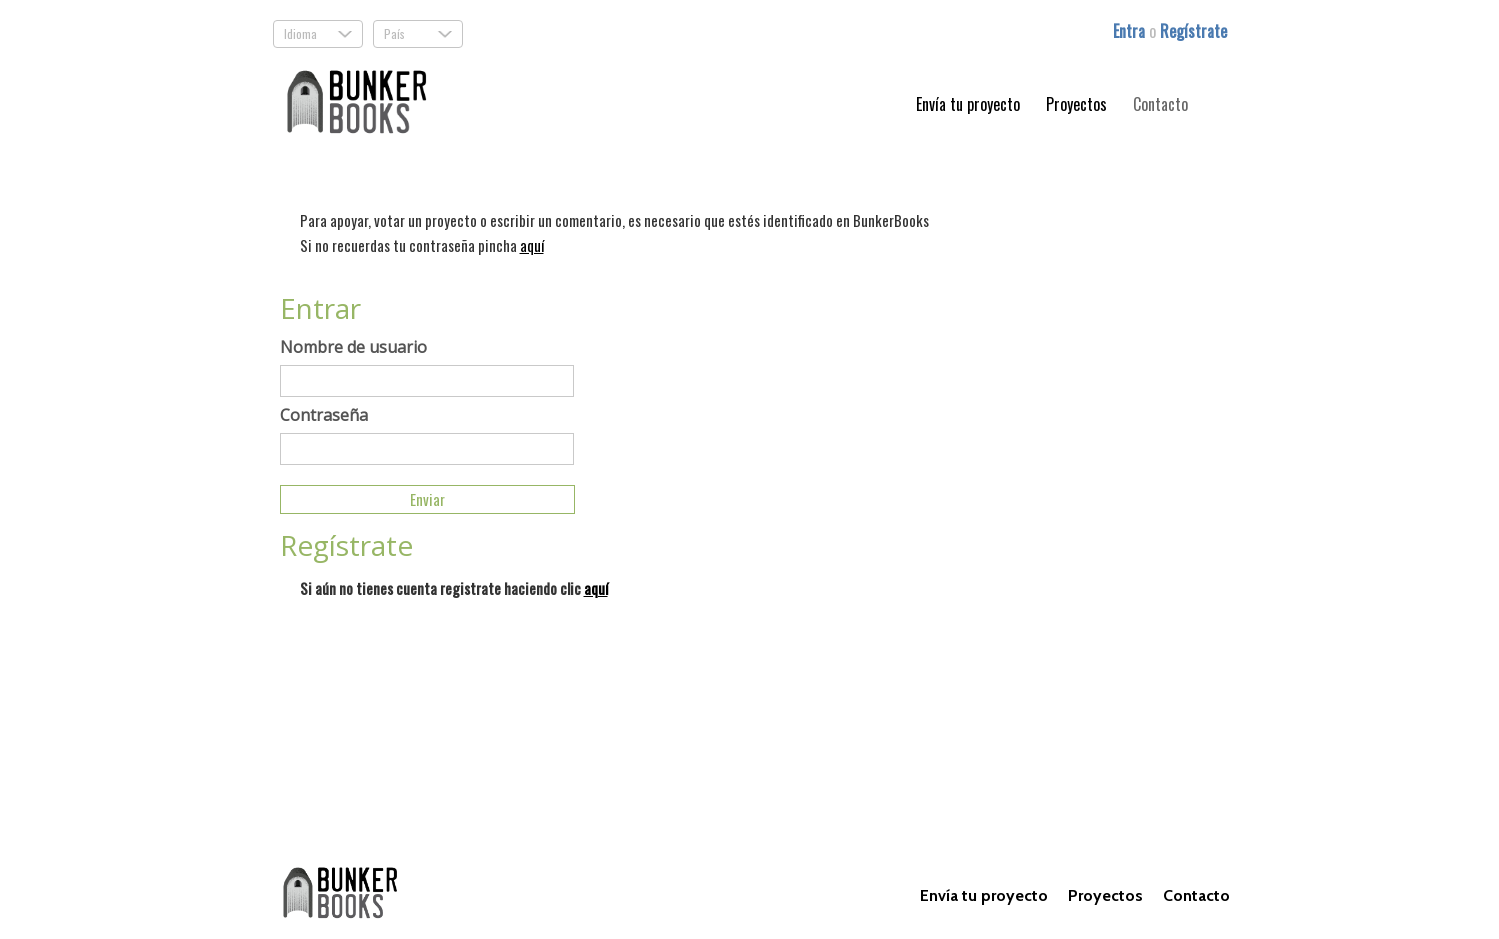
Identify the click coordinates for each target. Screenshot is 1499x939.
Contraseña (324, 415)
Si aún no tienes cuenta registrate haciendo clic (454, 588)
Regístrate (1193, 31)
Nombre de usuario (353, 347)
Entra (1131, 31)
